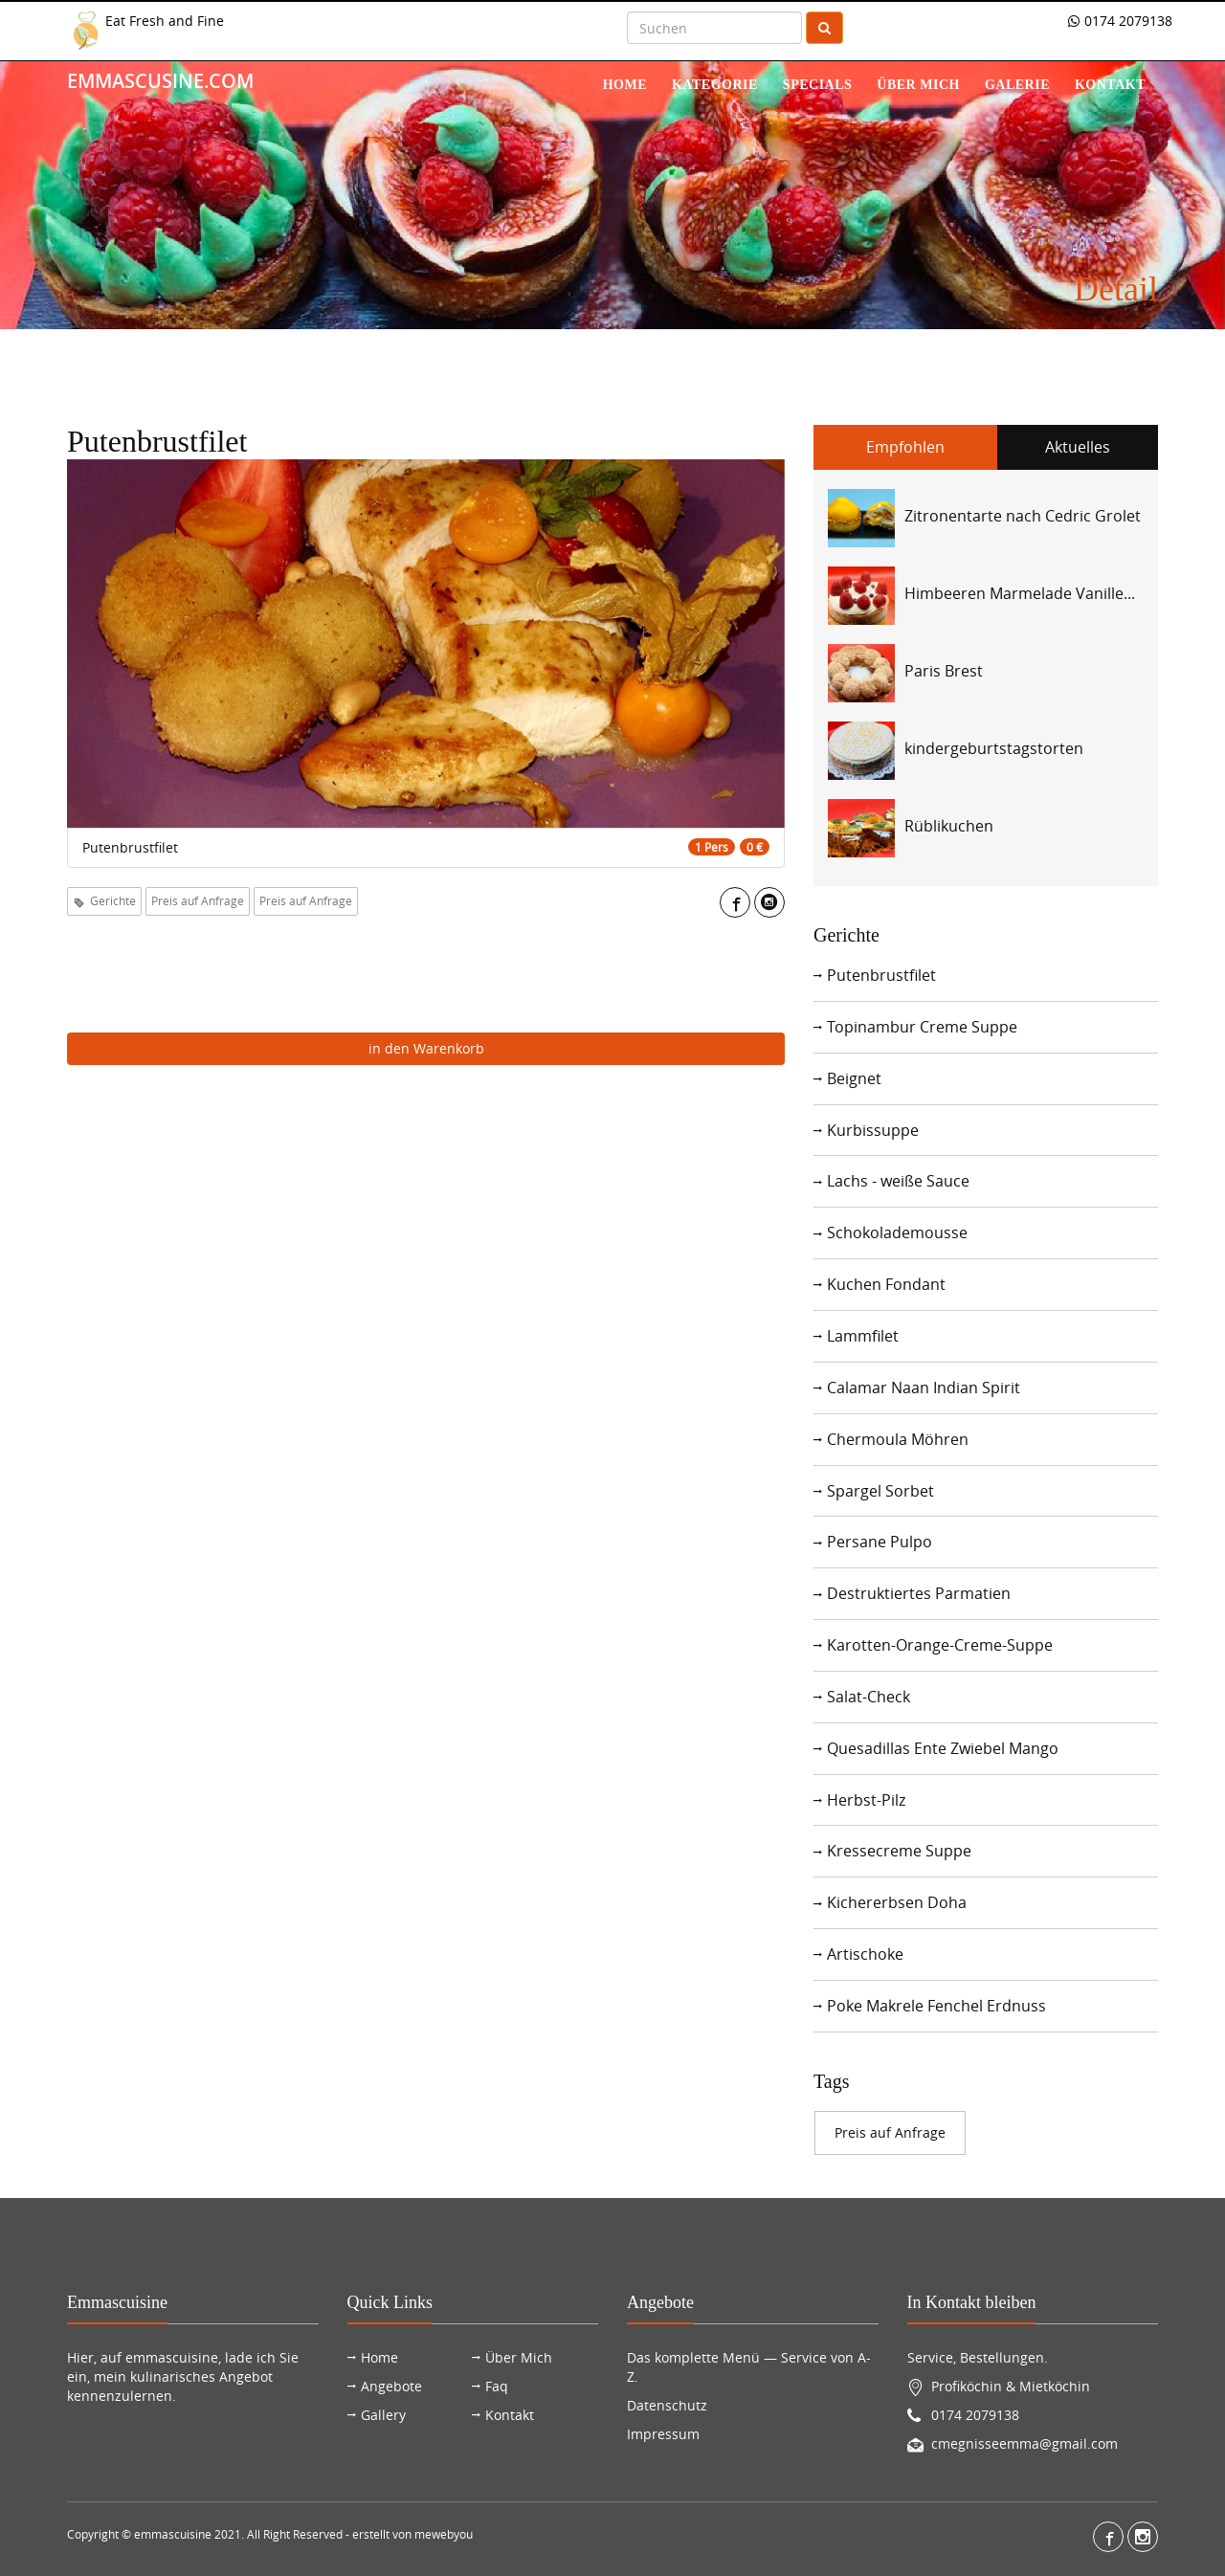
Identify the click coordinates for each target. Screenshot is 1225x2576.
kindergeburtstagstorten (993, 748)
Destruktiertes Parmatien (919, 1593)
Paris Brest (943, 670)
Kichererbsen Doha (897, 1902)
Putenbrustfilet (881, 975)
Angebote (391, 2386)
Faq (496, 2386)
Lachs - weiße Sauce (898, 1180)
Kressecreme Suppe (899, 1850)
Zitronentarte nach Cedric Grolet (1022, 515)
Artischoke (865, 1954)
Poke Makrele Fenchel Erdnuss (936, 2005)
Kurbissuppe (873, 1130)
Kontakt (1110, 85)
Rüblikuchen (948, 825)
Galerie (1017, 85)
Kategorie (715, 85)
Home (625, 85)
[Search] (714, 27)
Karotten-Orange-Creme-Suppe (940, 1644)
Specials (817, 85)
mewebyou (443, 2534)
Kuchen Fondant (886, 1284)
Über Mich (518, 2357)
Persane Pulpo (879, 1541)
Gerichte (104, 900)
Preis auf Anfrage (197, 900)
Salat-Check (868, 1696)
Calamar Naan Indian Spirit (923, 1387)
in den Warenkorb (426, 1048)
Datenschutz (667, 2405)
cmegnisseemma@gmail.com (1024, 2443)
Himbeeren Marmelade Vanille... (1019, 593)
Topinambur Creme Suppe (922, 1026)
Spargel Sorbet (880, 1490)
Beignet (854, 1078)
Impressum (663, 2434)
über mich (918, 85)
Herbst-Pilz (866, 1799)
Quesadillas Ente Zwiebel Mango (942, 1748)
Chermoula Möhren (898, 1439)
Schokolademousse (897, 1232)
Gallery (383, 2415)
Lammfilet (863, 1335)
